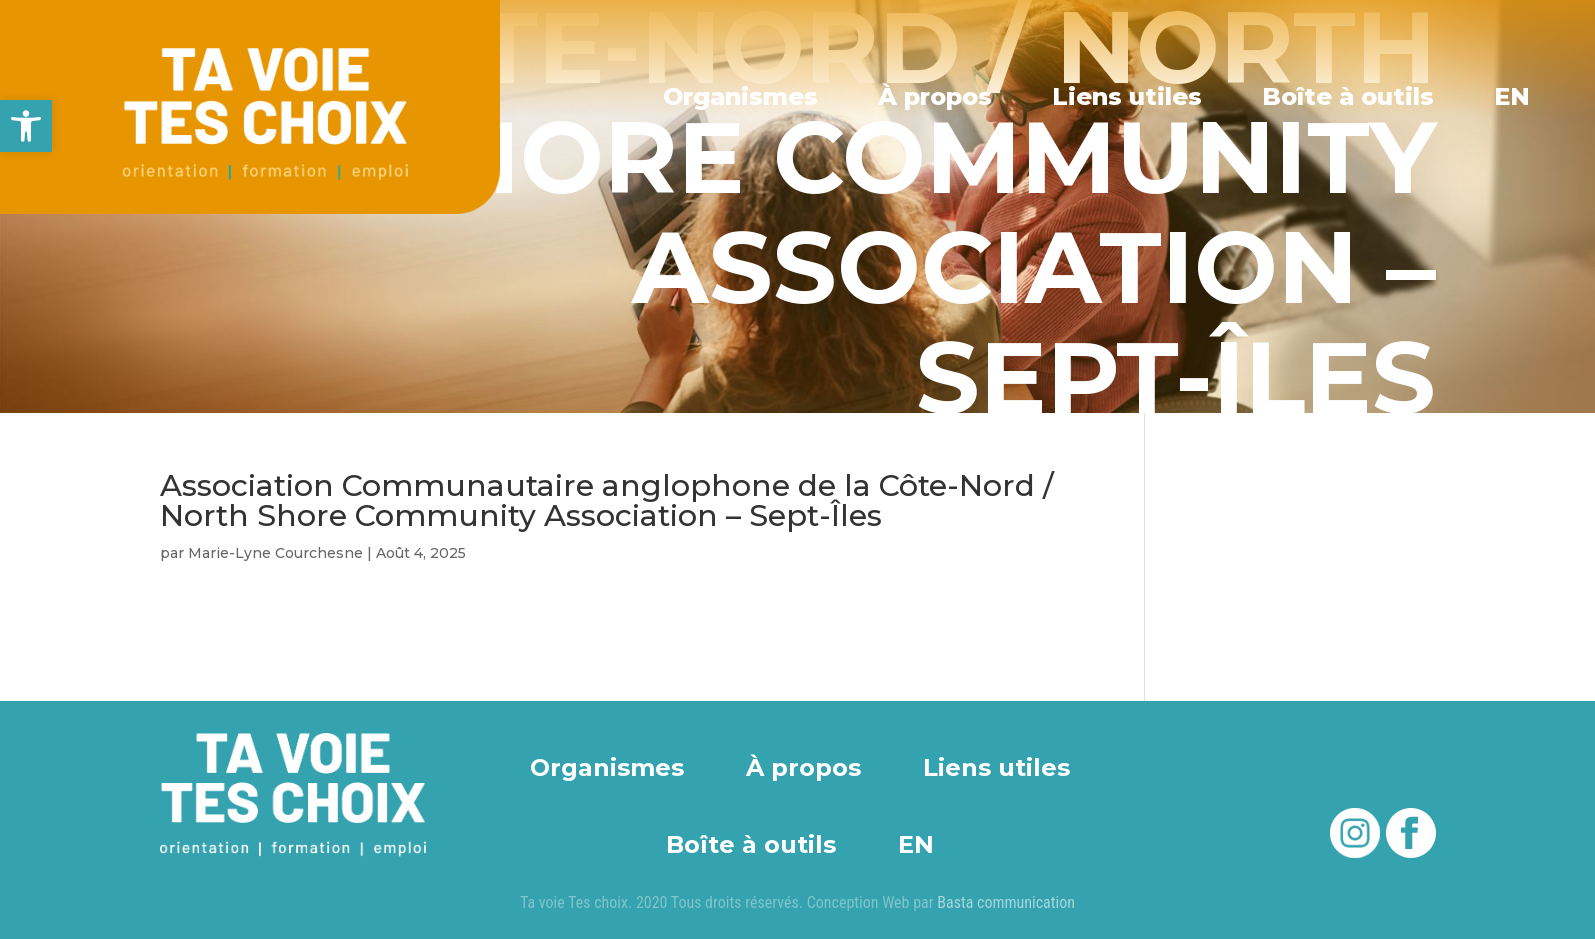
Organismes (747, 96)
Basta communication (1006, 902)
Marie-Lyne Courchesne (275, 553)
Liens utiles (1130, 96)
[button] (26, 126)
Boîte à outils (1349, 96)
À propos (940, 96)
